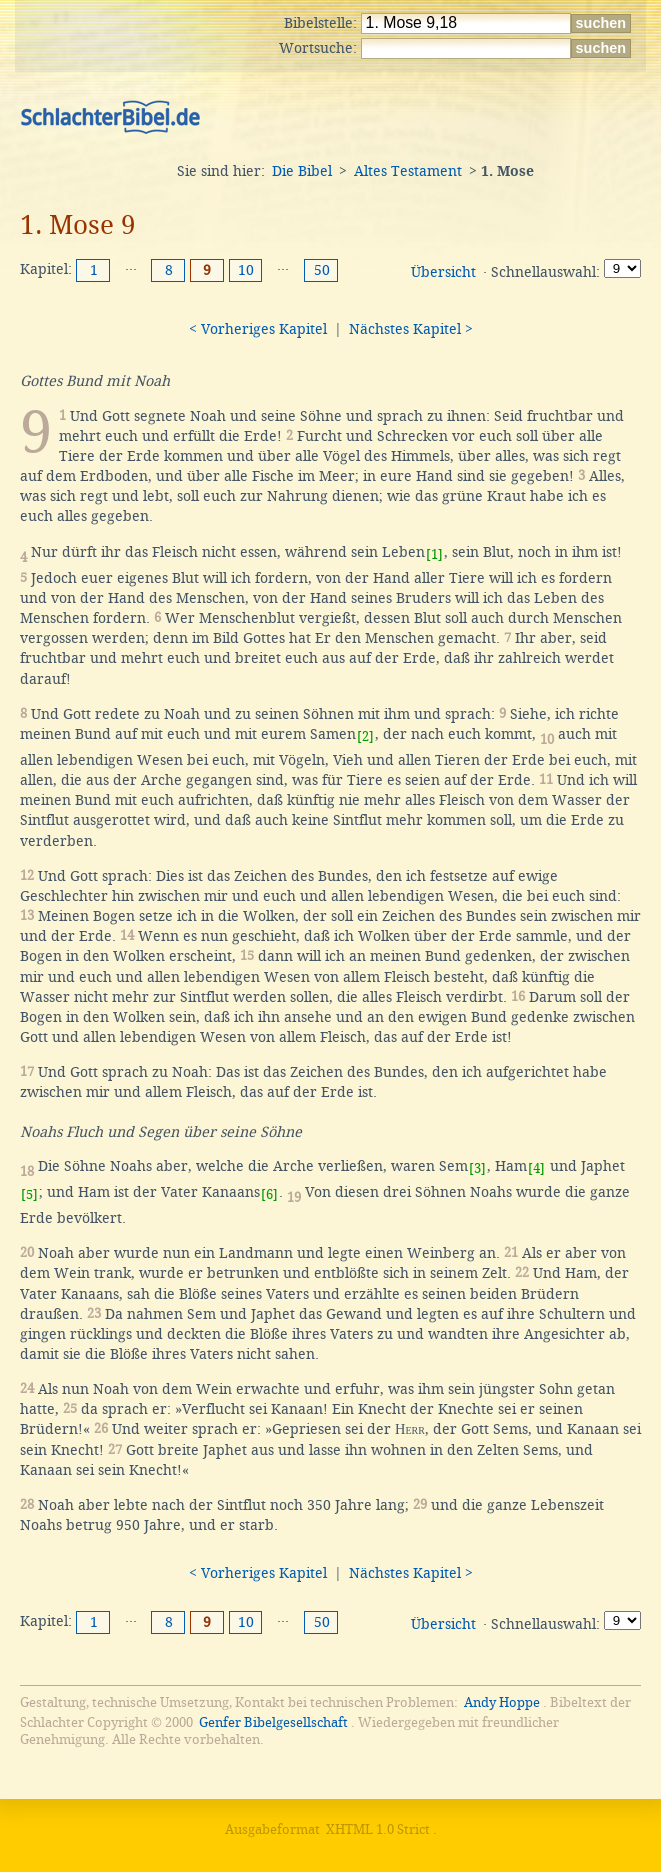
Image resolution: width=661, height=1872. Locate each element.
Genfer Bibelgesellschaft (273, 1722)
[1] (434, 554)
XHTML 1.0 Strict (378, 1829)
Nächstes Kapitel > (411, 329)
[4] (536, 1168)
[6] (269, 1194)
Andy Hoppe (502, 1702)
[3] (477, 1168)
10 (246, 270)
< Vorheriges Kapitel (258, 329)
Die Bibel (302, 171)
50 (322, 270)
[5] (29, 1194)
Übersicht (443, 272)
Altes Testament (408, 171)
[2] (365, 736)
